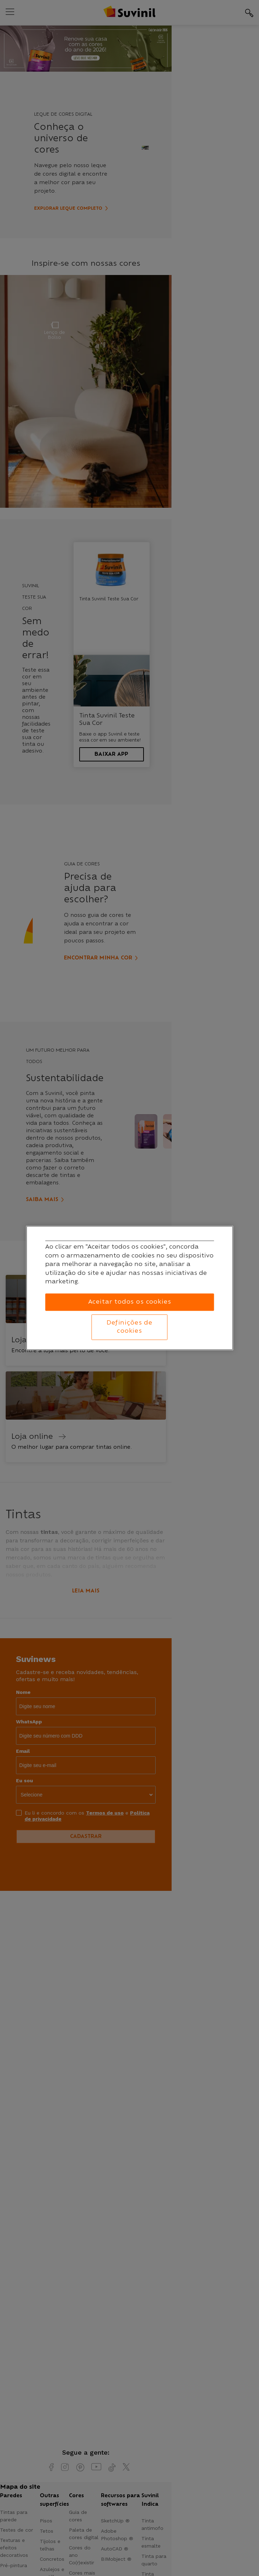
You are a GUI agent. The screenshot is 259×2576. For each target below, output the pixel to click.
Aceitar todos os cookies (129, 1302)
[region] (129, 1288)
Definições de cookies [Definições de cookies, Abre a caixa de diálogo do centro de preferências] (129, 1327)
